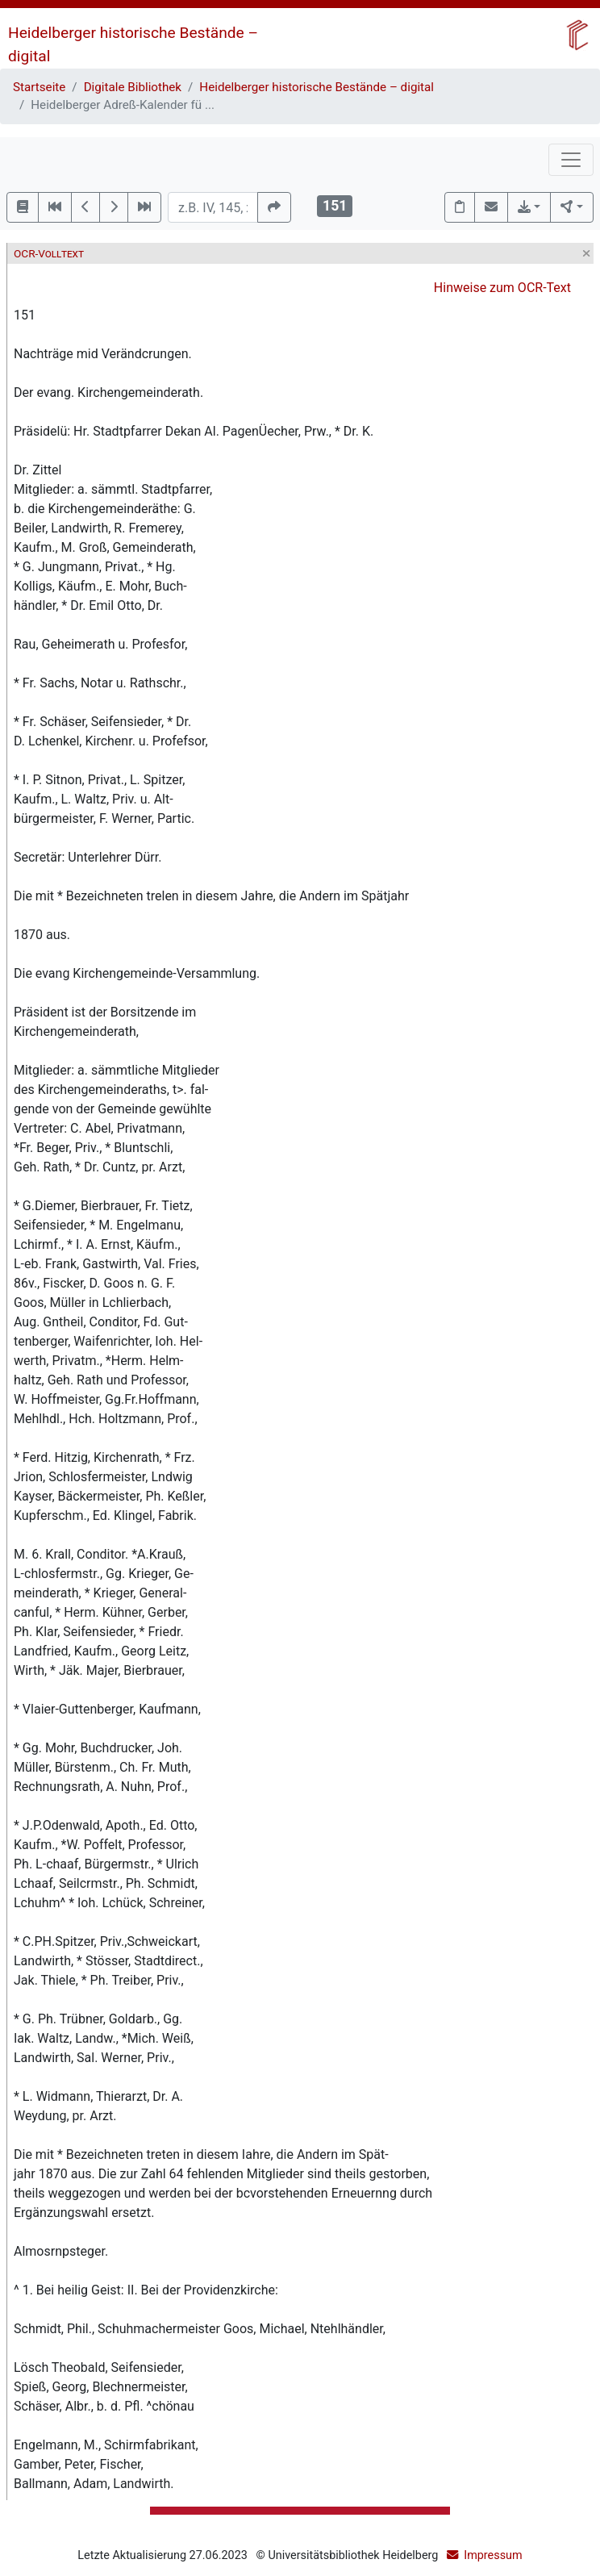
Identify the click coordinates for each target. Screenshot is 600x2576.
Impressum (493, 2555)
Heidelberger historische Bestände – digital (316, 87)
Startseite (39, 87)
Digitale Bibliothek (132, 87)
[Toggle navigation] (571, 160)
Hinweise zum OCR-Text (502, 287)
